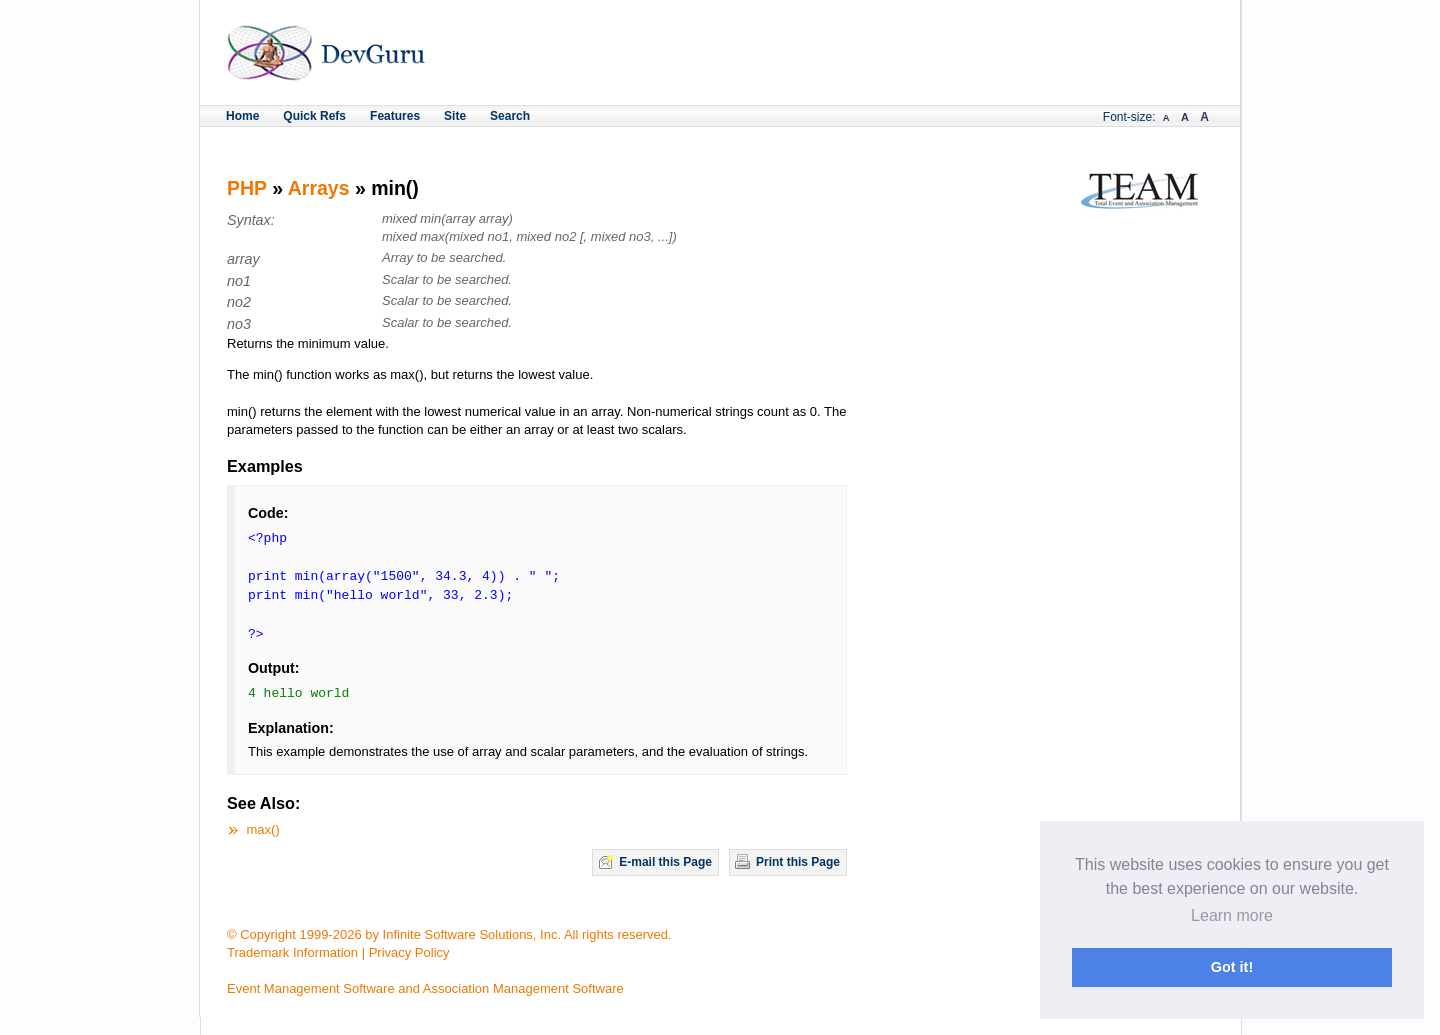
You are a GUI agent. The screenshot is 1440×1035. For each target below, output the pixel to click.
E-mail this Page (665, 862)
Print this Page (798, 862)
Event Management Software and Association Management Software (425, 988)
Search (510, 116)
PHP (247, 188)
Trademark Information (292, 952)
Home (242, 116)
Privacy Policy (409, 952)
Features (395, 116)
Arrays (319, 188)
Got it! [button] (1232, 967)
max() (263, 829)
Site (455, 116)
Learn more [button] (1232, 915)
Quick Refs (314, 116)
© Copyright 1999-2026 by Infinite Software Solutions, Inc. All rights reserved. (449, 934)
